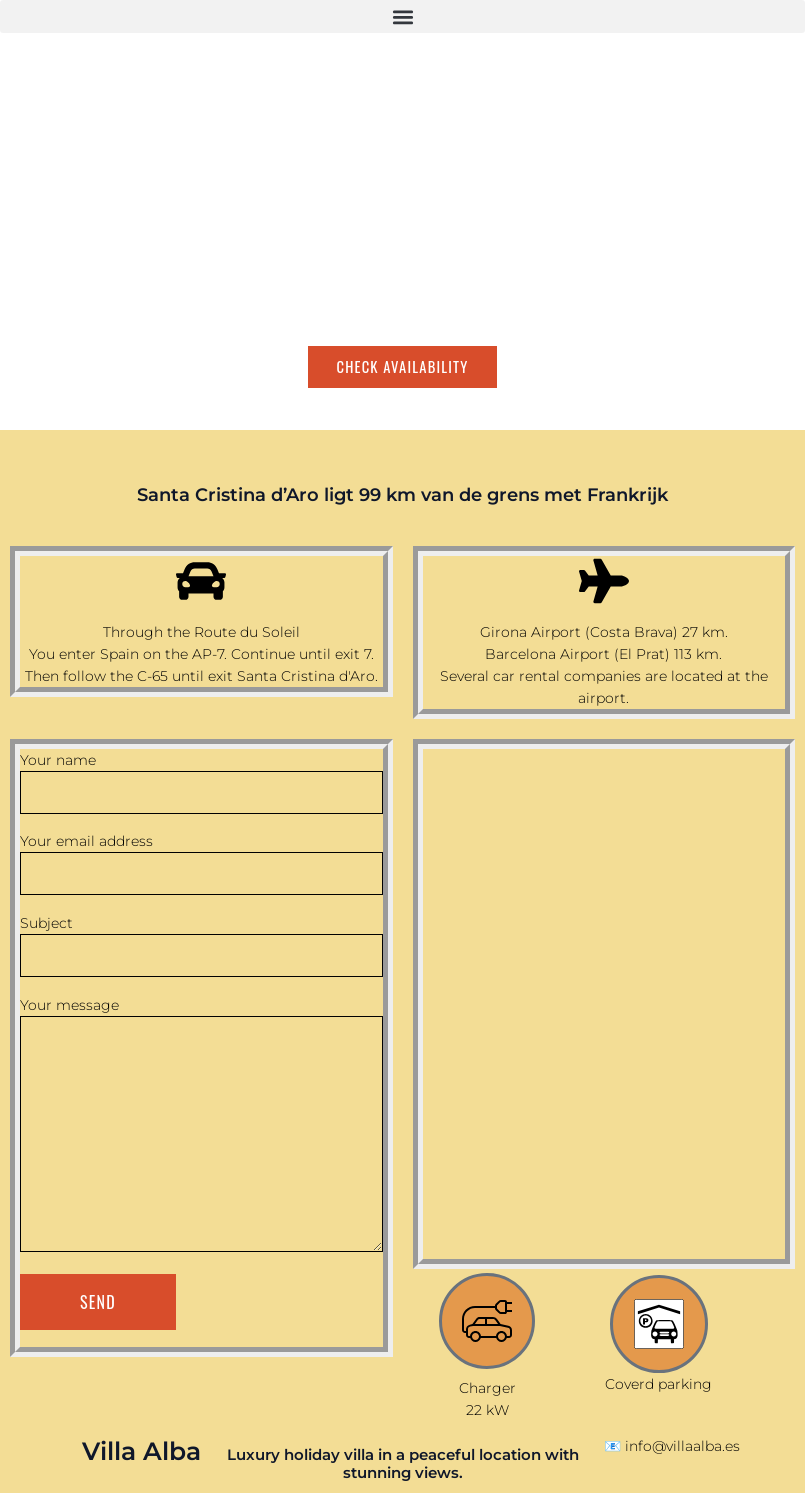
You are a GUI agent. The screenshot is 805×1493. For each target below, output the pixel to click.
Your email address (201, 863)
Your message (201, 1127)
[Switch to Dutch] (141, 408)
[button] (402, 16)
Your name (201, 782)
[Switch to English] (27, 408)
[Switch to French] (103, 408)
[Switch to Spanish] (65, 408)
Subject (201, 945)
